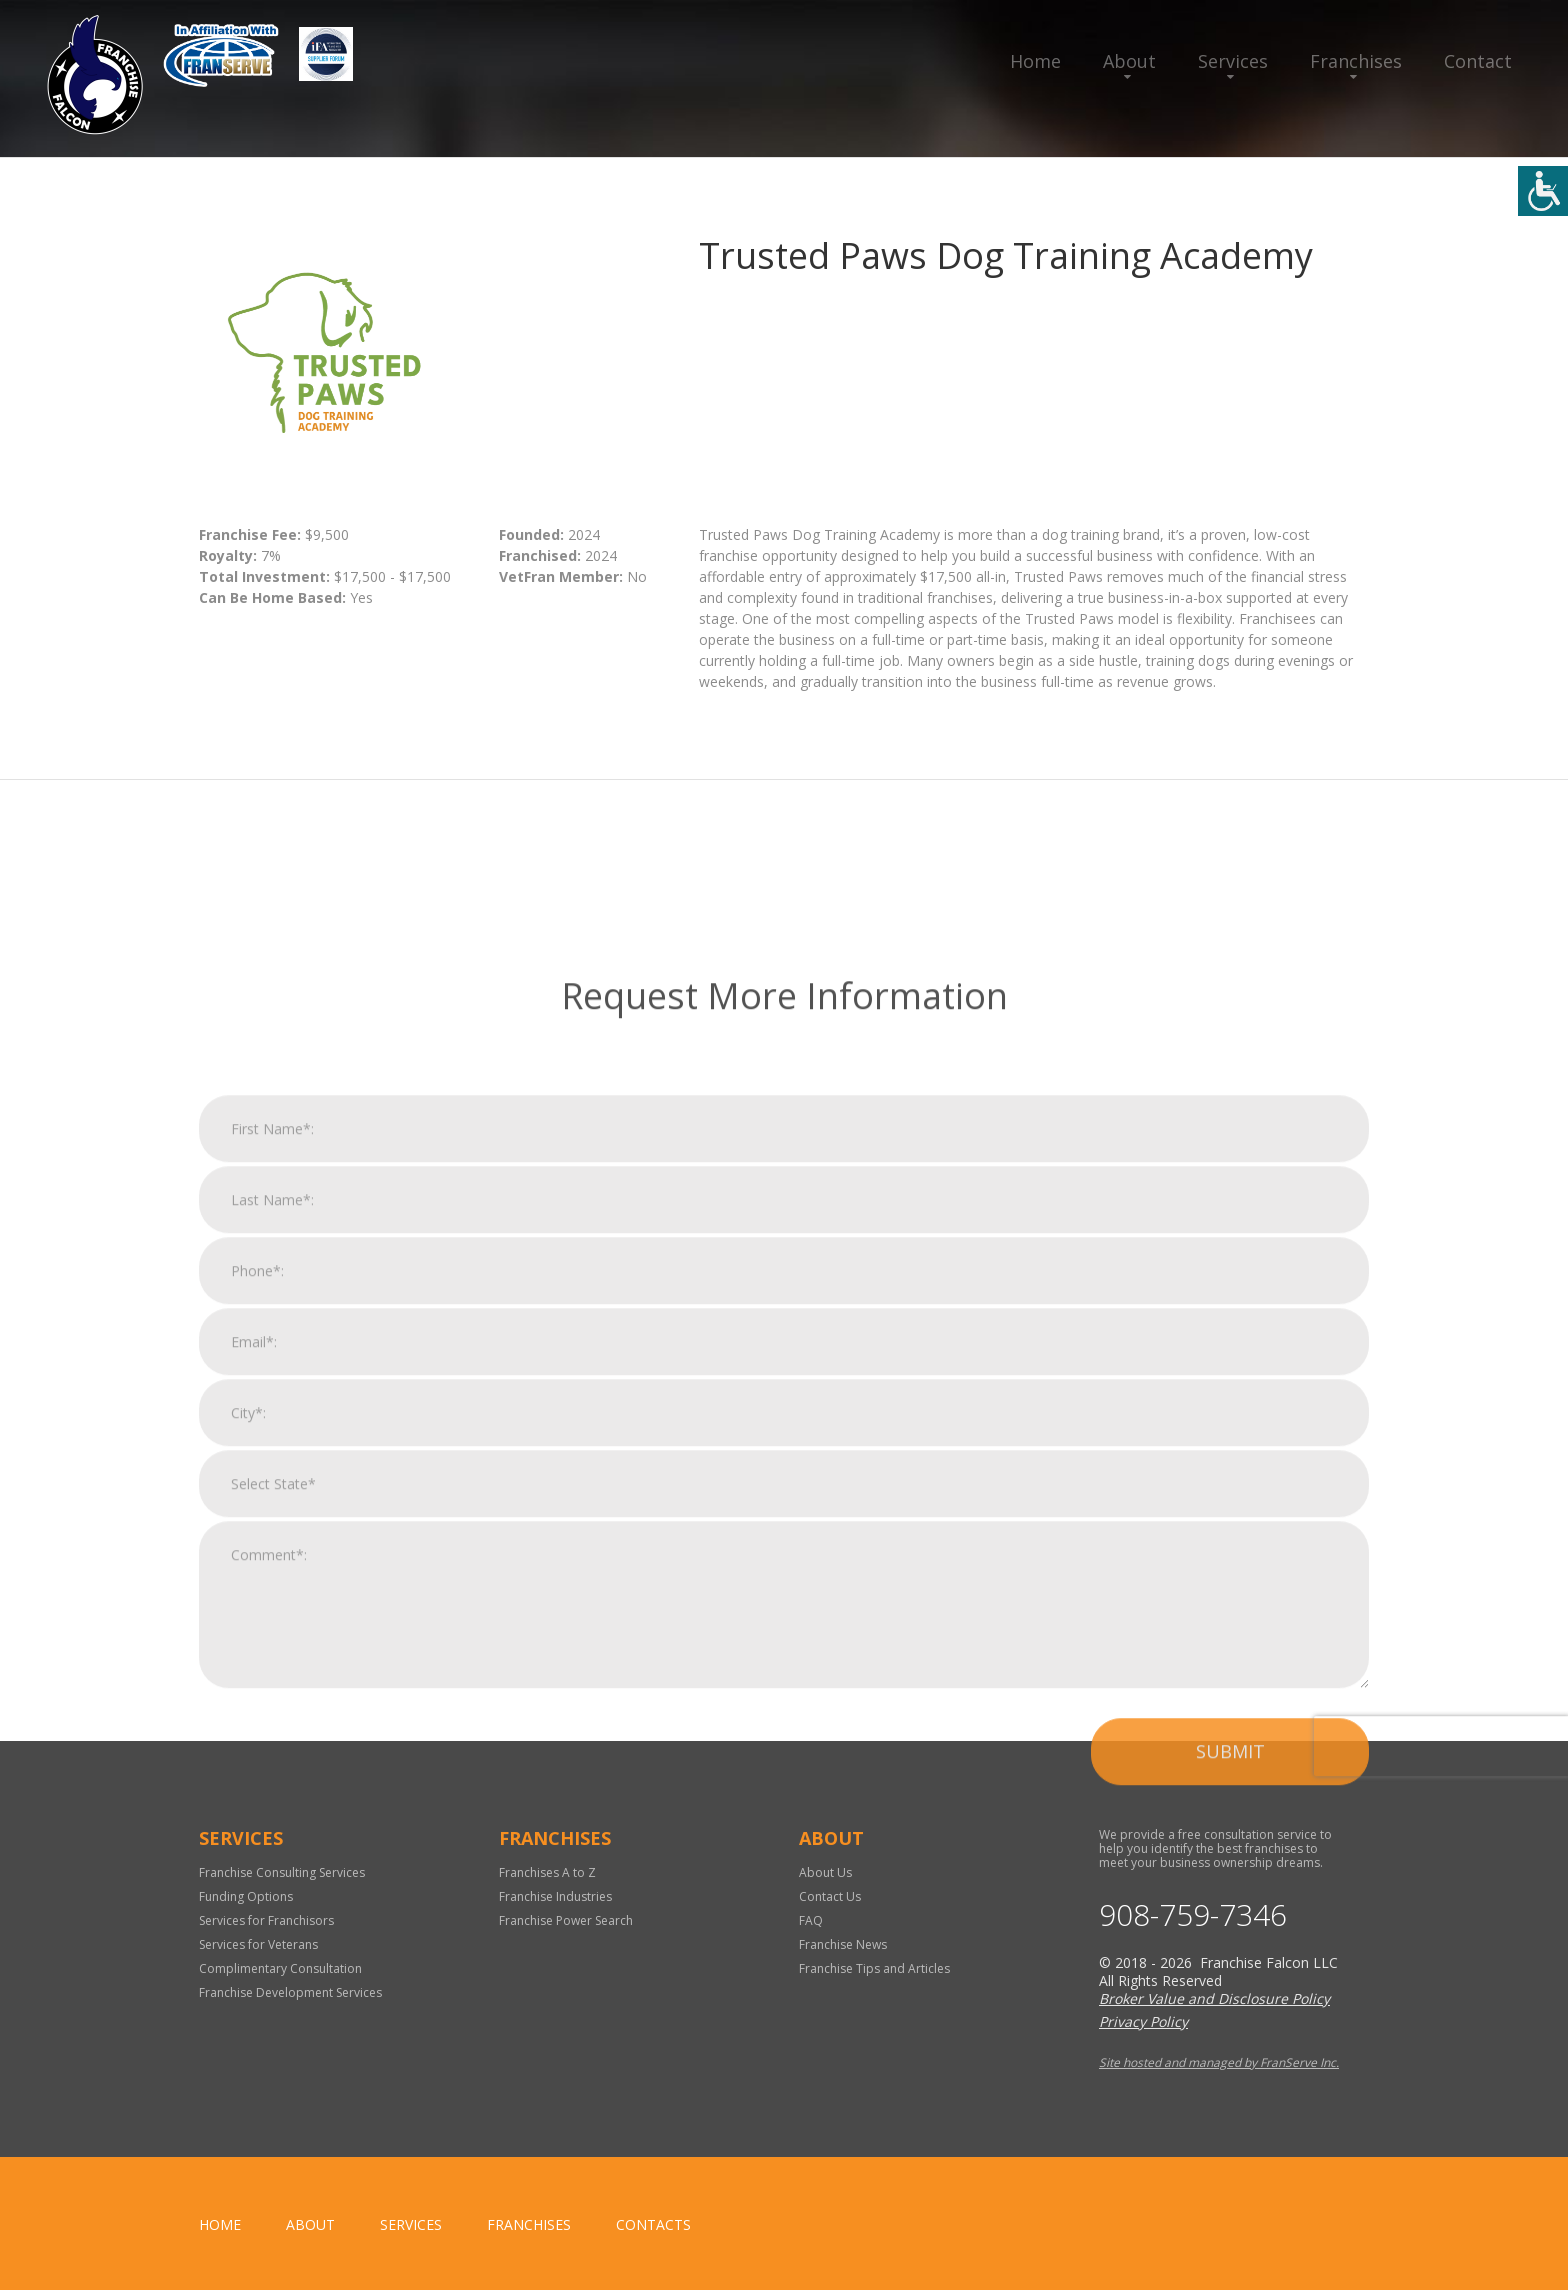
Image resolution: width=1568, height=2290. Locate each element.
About (1129, 61)
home (220, 2224)
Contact (1478, 61)
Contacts (653, 2224)
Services (1233, 61)
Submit (1230, 2140)
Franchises (1356, 61)
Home (1035, 61)
